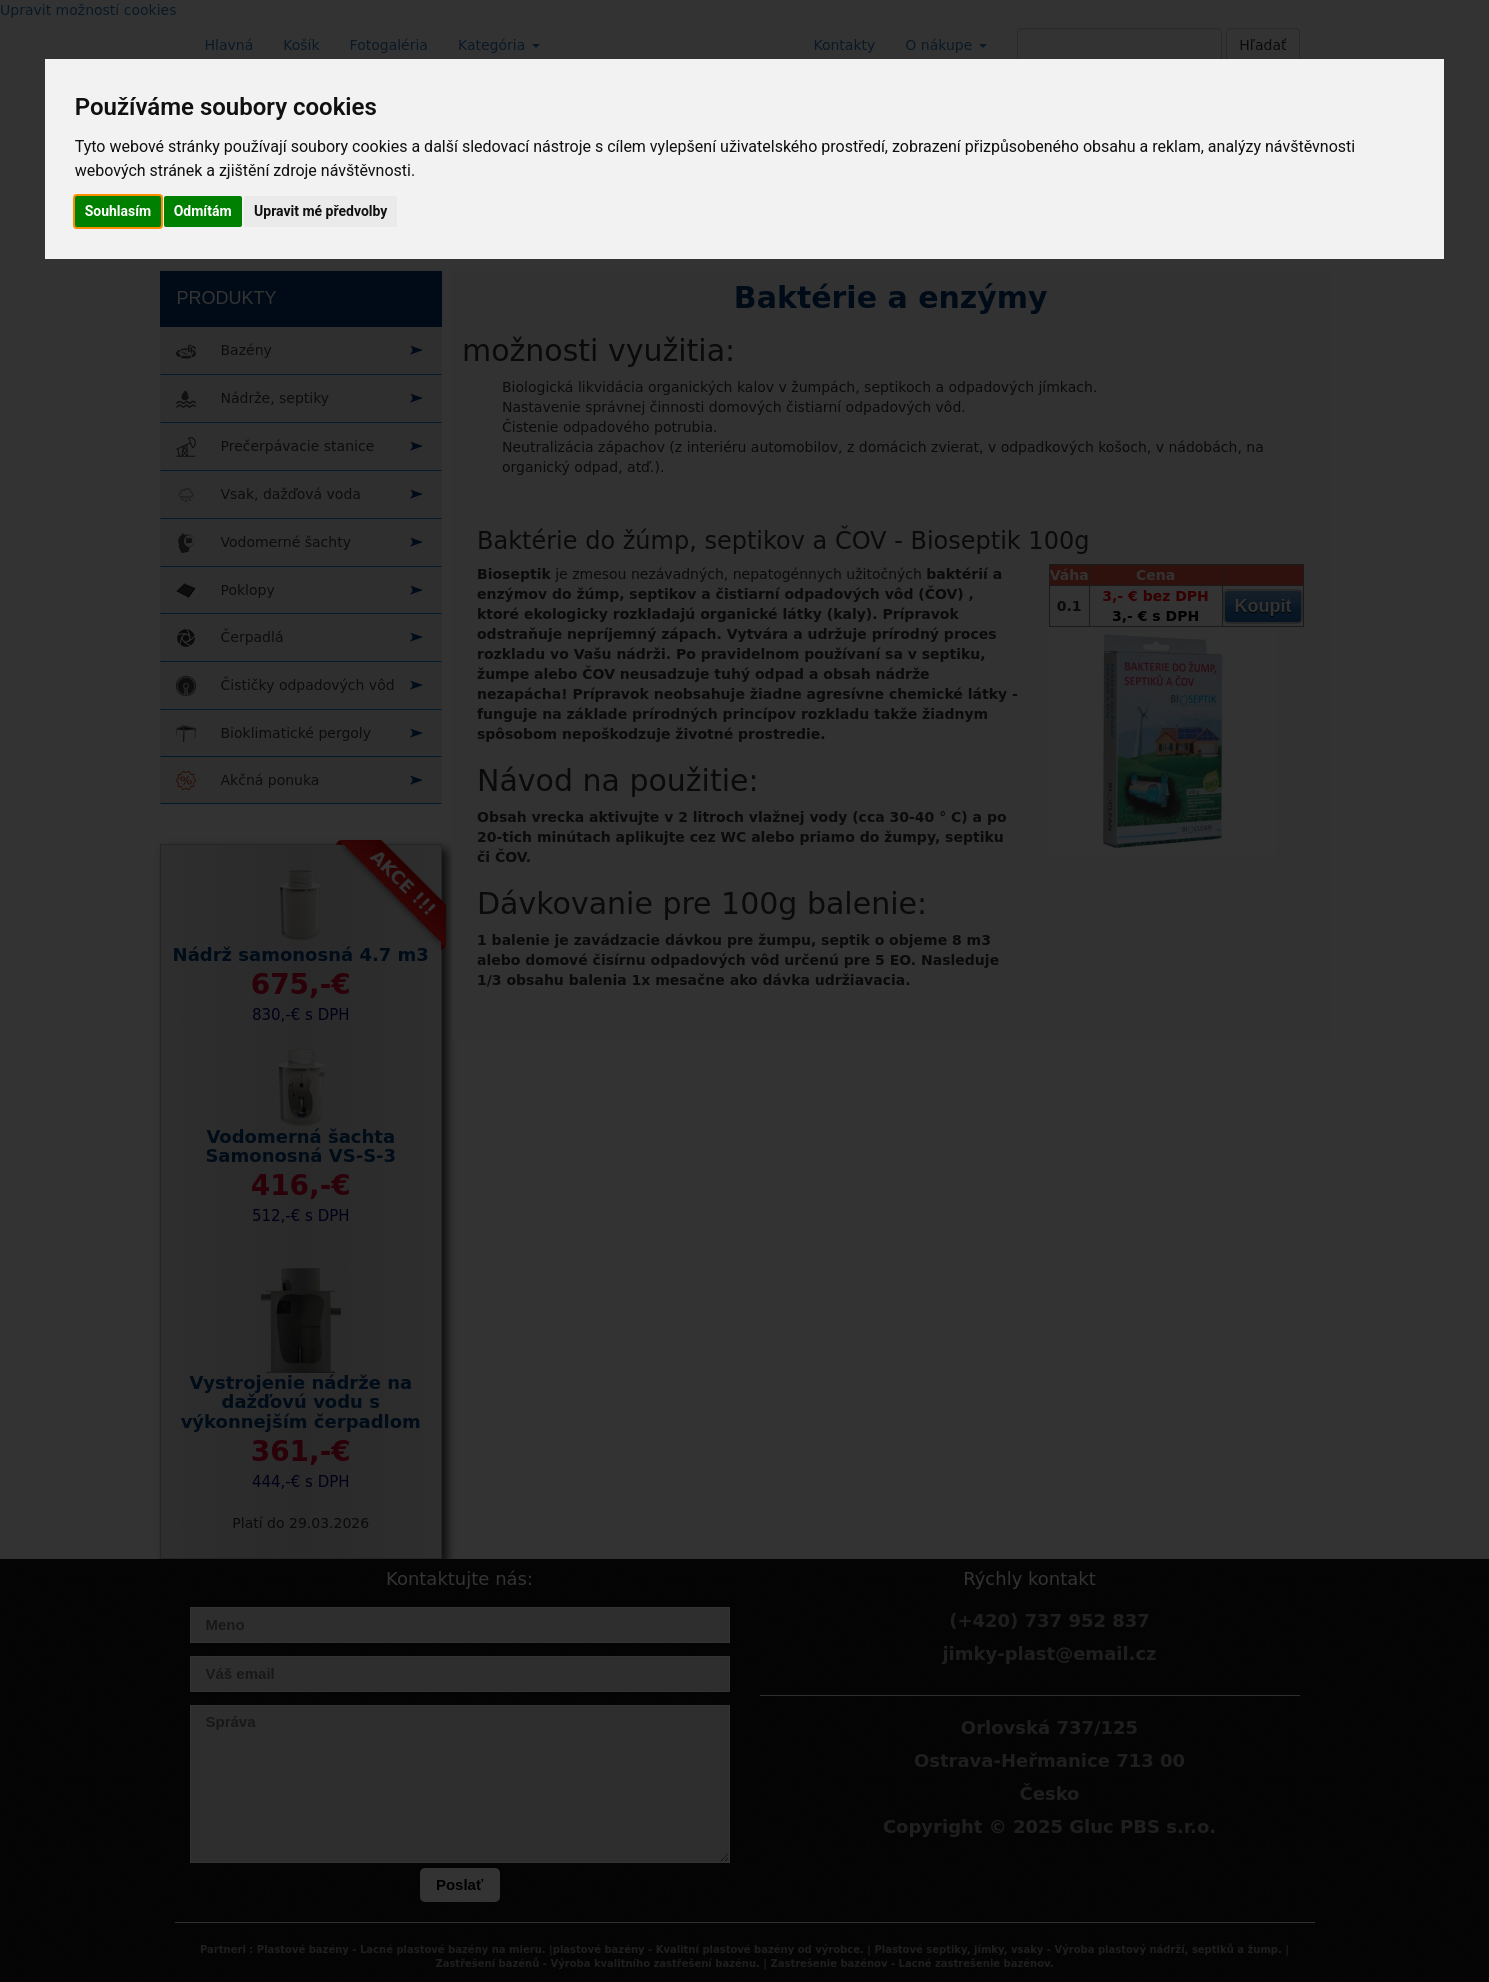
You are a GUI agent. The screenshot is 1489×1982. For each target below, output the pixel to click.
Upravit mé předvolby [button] (320, 211)
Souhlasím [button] (118, 211)
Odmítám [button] (203, 211)
